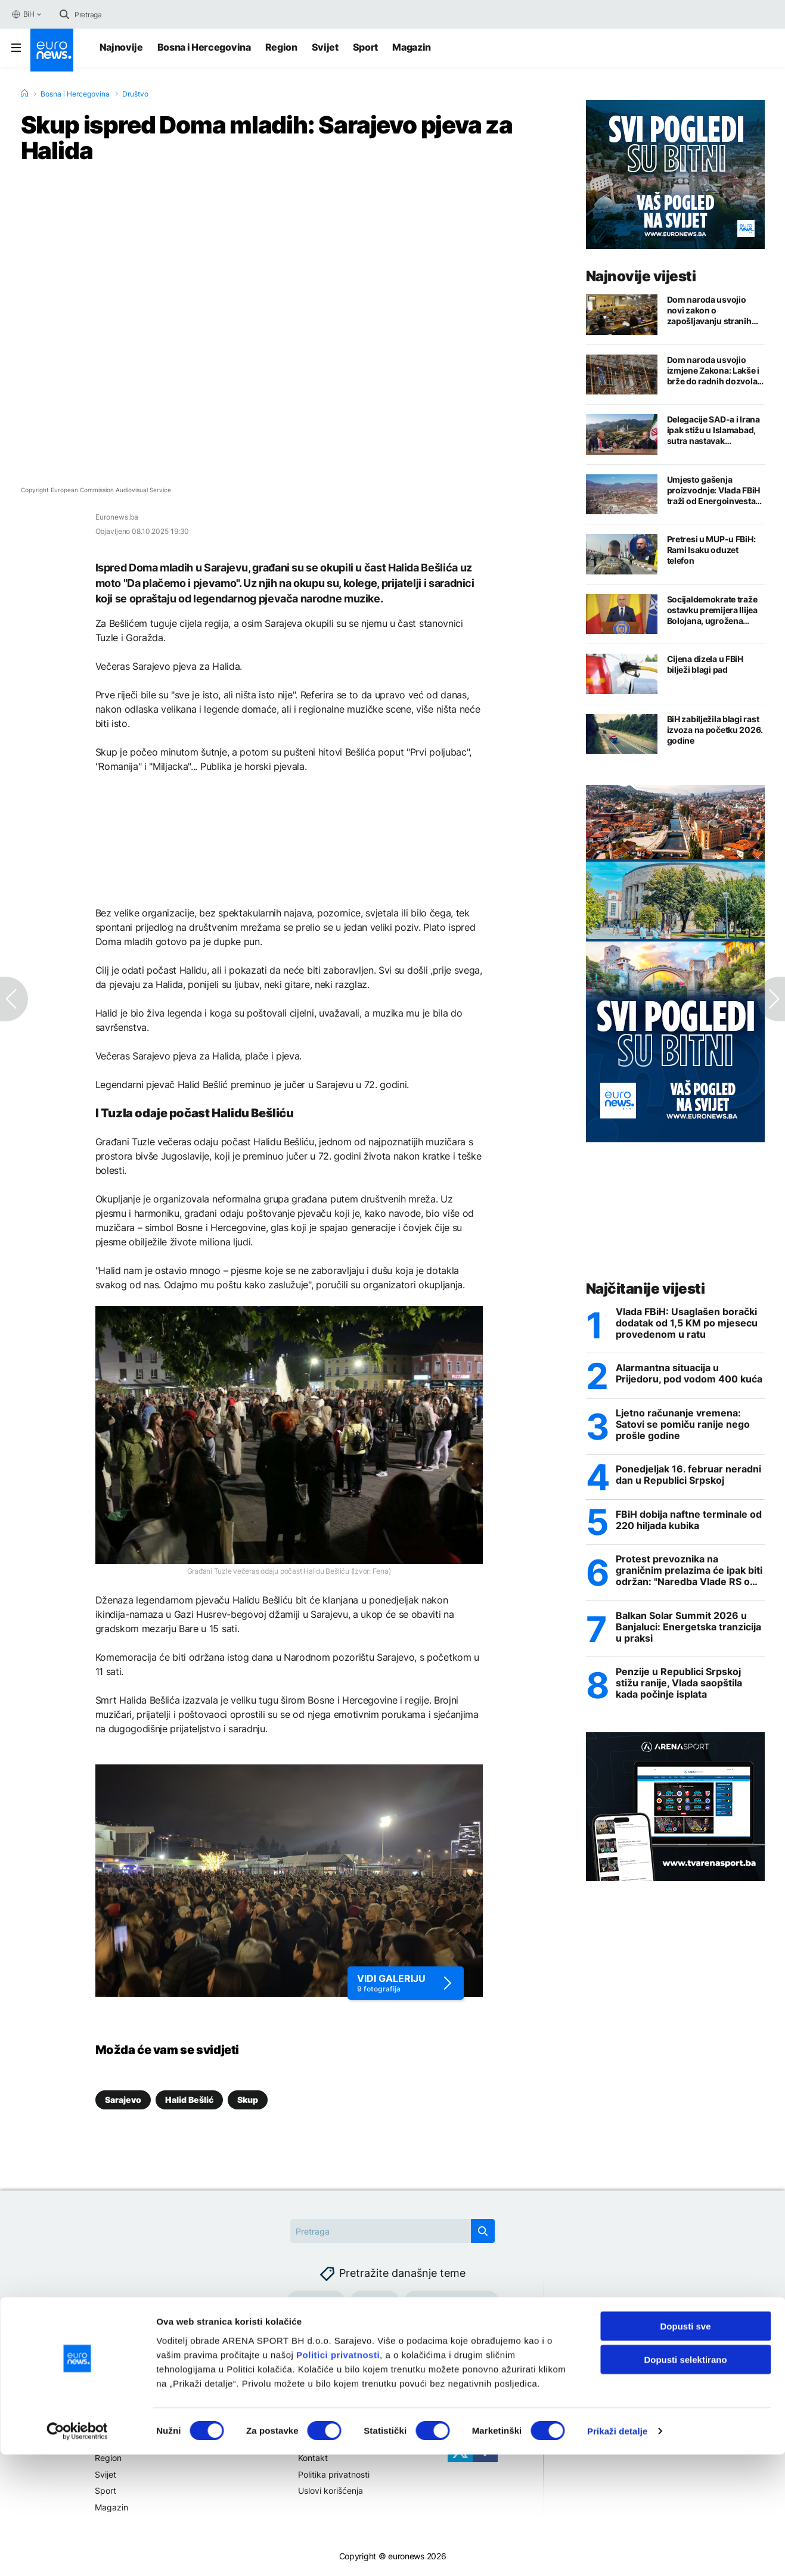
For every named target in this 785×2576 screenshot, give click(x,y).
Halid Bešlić (189, 2100)
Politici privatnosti (338, 2476)
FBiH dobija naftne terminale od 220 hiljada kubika (689, 1522)
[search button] (64, 14)
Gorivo (375, 2302)
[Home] (24, 93)
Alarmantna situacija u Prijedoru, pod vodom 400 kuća (689, 1374)
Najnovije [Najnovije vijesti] (121, 47)
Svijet (325, 47)
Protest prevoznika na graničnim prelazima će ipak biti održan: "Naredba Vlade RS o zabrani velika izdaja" (689, 1573)
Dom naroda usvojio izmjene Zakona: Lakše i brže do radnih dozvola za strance (713, 371)
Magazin (411, 47)
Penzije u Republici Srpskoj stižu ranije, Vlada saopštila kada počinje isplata (679, 1687)
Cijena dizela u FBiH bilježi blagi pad (705, 664)
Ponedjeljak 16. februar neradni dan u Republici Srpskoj (688, 1476)
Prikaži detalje (617, 2552)
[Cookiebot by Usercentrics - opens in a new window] (77, 2553)
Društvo (135, 94)
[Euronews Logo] (51, 50)
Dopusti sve (685, 2447)
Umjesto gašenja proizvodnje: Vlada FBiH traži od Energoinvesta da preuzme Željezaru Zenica (714, 490)
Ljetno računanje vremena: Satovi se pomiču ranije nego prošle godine (683, 1426)
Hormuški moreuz (451, 2302)
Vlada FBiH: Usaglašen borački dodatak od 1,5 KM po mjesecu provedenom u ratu (687, 1324)
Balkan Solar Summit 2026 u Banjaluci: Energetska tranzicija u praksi (688, 1629)
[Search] (124, 14)
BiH (23, 14)
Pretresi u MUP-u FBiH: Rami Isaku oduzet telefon (711, 549)
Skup (247, 2100)
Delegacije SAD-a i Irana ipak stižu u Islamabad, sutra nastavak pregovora (713, 430)
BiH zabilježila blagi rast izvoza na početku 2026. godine (715, 729)
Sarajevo (123, 2100)
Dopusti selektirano (685, 2481)
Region (281, 47)
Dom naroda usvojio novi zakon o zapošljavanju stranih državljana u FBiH (709, 310)
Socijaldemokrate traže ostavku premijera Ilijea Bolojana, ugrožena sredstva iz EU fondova (712, 610)
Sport (365, 47)
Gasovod (315, 2302)
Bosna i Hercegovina (204, 47)
